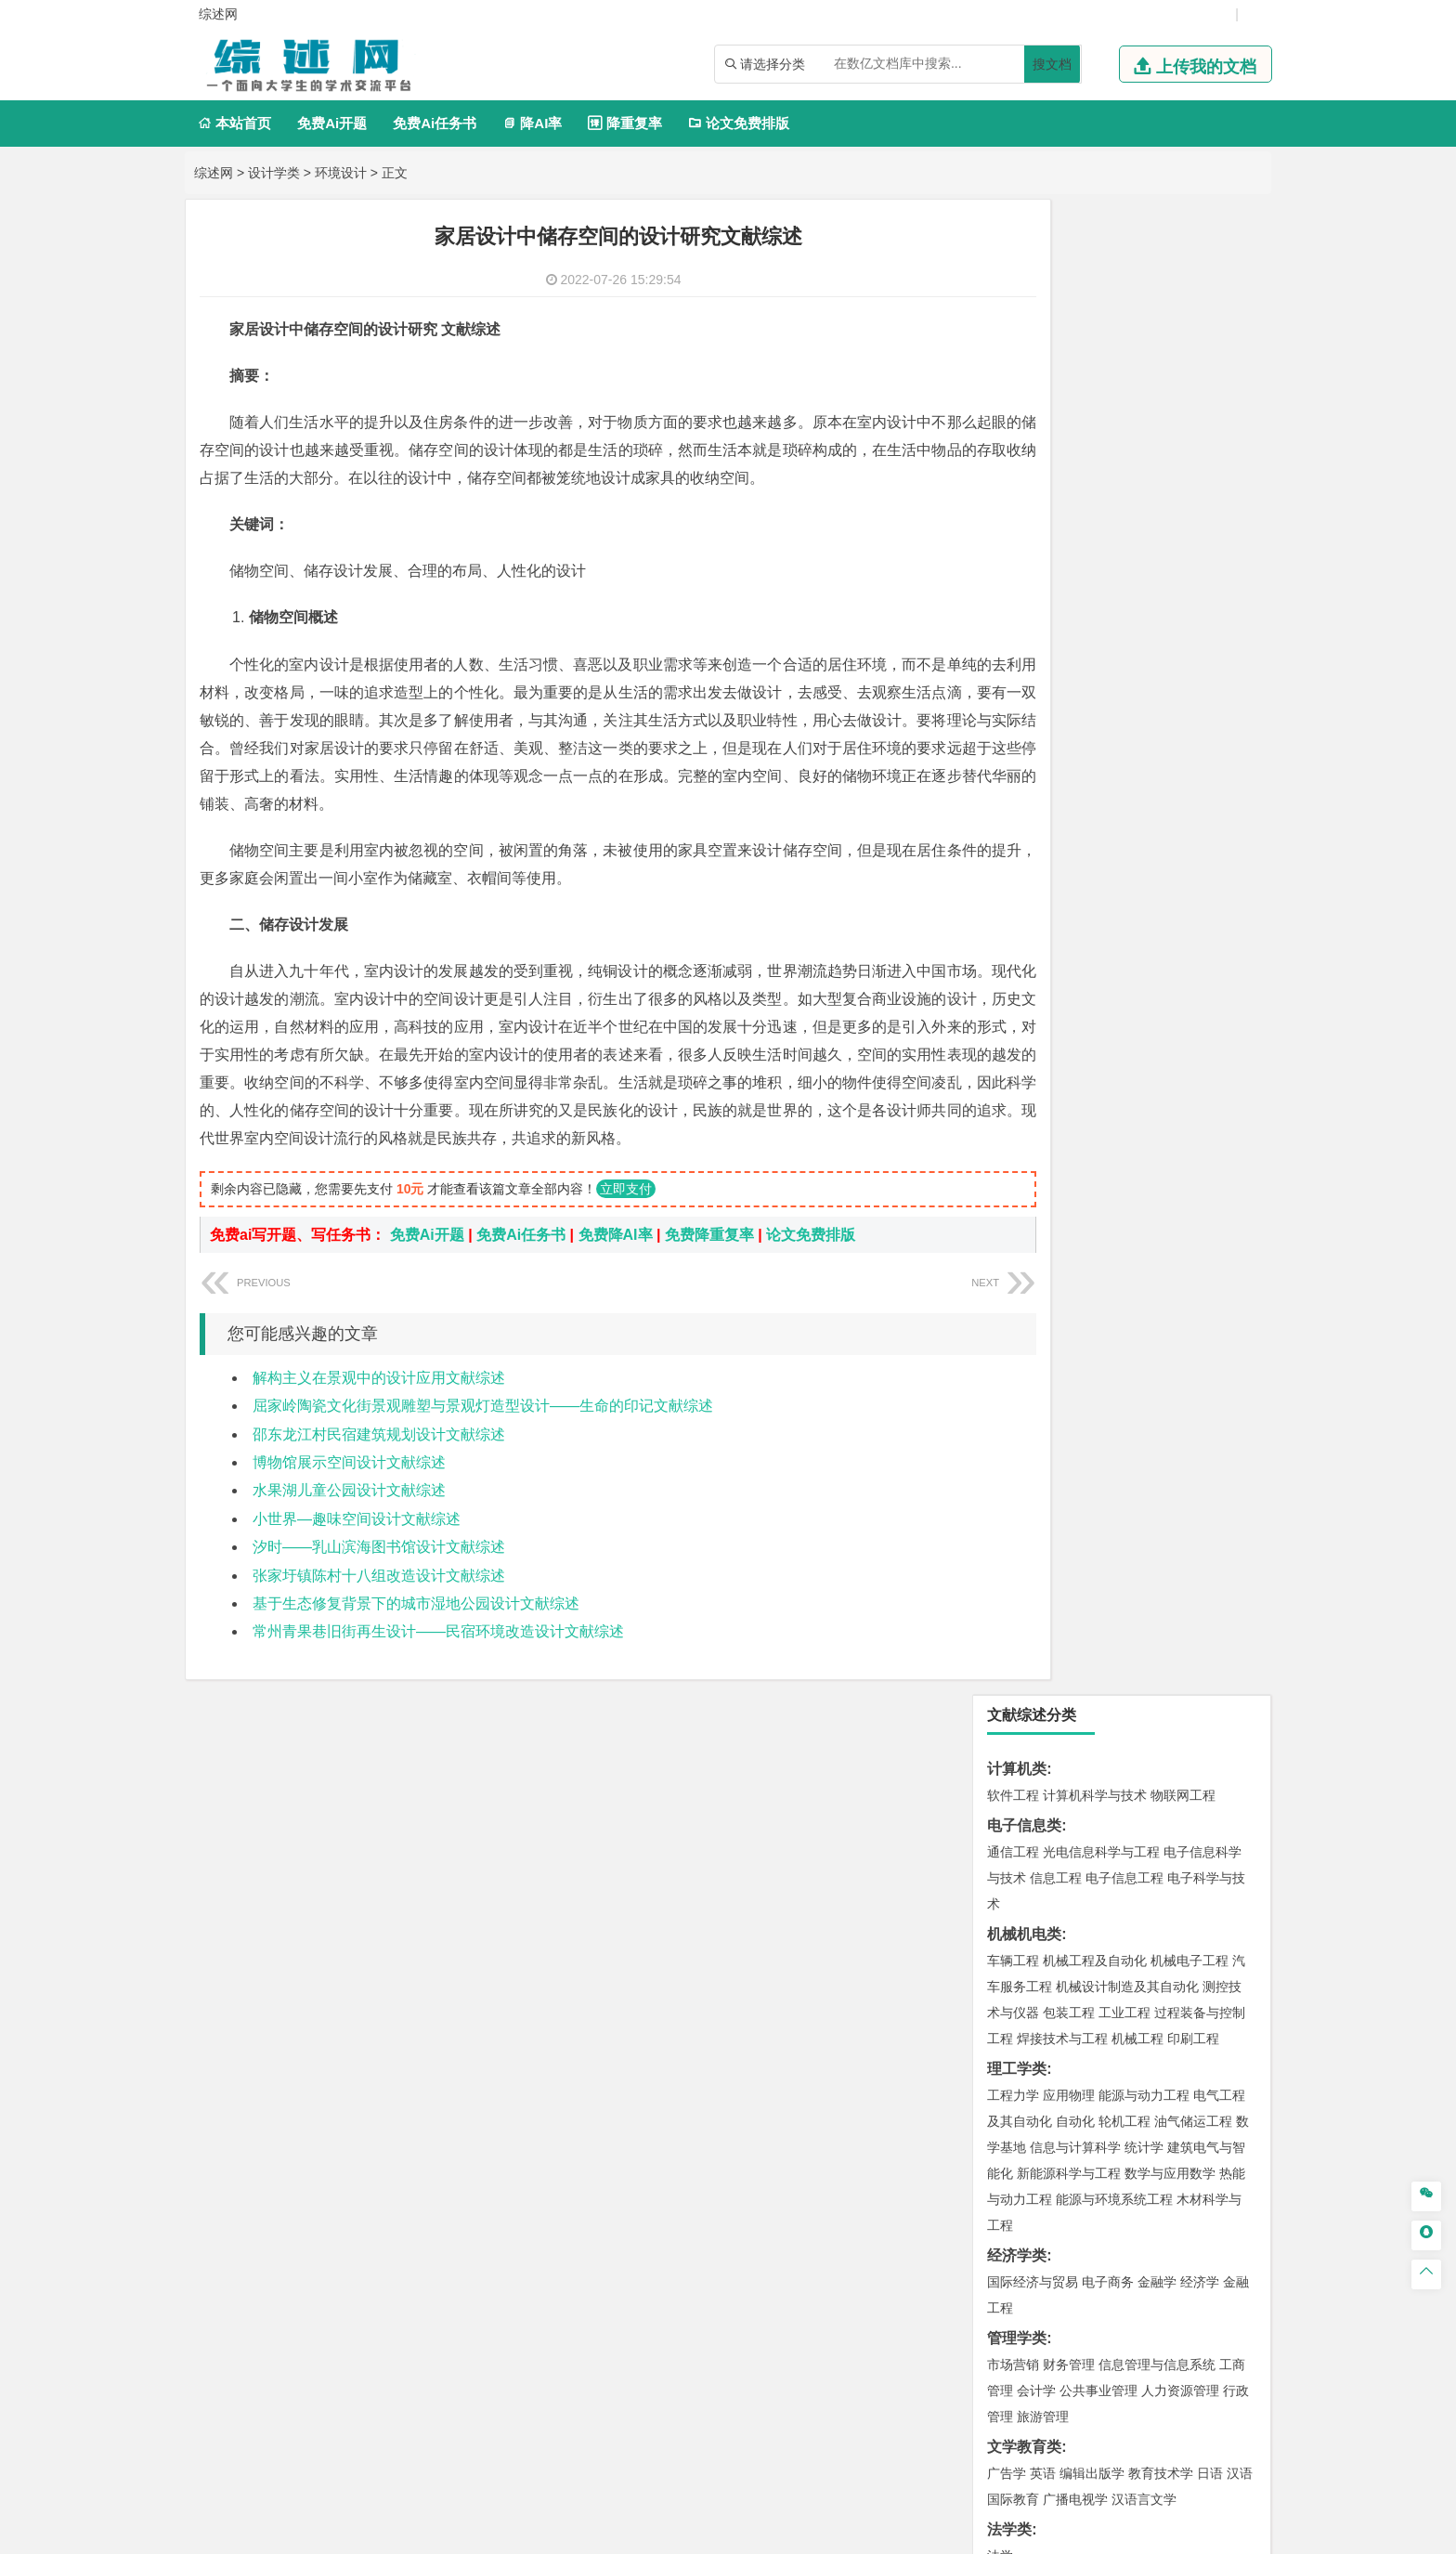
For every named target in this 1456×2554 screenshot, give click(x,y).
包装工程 (1069, 517)
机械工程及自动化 (1095, 465)
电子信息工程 (1125, 382)
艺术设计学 (1075, 1913)
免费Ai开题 (332, 123)
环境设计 (341, 172)
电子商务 (1108, 786)
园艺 (1000, 2078)
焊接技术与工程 (1062, 543)
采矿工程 (1150, 1665)
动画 (1236, 1913)
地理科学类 (1024, 1473)
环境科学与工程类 (1046, 1582)
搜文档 (1052, 64)
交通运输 (1013, 1117)
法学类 (1009, 1034)
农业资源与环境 (1092, 2104)
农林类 (1009, 2052)
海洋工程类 (1024, 1282)
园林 (1141, 2078)
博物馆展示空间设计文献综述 (349, 1518)
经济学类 (1016, 760)
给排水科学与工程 (1082, 1417)
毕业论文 (1016, 2135)
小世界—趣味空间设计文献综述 (357, 1575)
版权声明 (968, 2359)
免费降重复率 (709, 1290)
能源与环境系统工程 (1114, 704)
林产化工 (1227, 1856)
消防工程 (1206, 1665)
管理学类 (1016, 843)
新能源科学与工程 (1069, 678)
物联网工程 (1183, 300)
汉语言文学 (1144, 1004)
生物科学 (1171, 1856)
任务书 (1009, 2257)
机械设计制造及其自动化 (1127, 491)
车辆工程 (1013, 465)
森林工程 (1184, 2078)
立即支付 (626, 1244)
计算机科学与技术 (1095, 300)
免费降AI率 (615, 1290)
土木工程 (1069, 1391)
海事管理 (1013, 1308)
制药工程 (1164, 1804)
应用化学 (1108, 1804)
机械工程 (1138, 543)
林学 (1030, 2078)
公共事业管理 (1099, 895)
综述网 (213, 172)
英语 (1043, 978)
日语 (1210, 978)
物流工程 (1013, 1747)
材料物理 (1069, 1199)
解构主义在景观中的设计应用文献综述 (379, 1433)
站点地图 (900, 2532)
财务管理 (1069, 869)
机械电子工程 (1189, 465)
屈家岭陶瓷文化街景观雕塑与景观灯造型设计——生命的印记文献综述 (483, 1461)
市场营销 (1013, 869)
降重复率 (624, 123)
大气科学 (1043, 1525)
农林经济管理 (1085, 2078)
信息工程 (1056, 382)
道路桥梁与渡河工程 (1101, 1117)
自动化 (1075, 626)
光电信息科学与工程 (1101, 356)
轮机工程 (1124, 626)
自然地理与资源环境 (1131, 1525)
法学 (1000, 1060)
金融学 (1157, 786)
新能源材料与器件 (1069, 1225)
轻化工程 (1030, 1856)
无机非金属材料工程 (1157, 1199)
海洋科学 (1030, 1334)
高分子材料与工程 (1176, 1225)
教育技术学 (1160, 978)
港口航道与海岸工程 (1101, 1308)
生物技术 (1219, 1804)
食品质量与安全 (1032, 1830)
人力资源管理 (1180, 895)
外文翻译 (1016, 2227)
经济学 (1199, 786)
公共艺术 (1072, 1965)
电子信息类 (1024, 330)
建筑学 (1006, 1417)
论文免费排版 (738, 123)
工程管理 (1164, 1417)
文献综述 (1016, 2196)
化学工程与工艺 (1032, 1804)
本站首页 (234, 123)
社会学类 (1016, 1995)
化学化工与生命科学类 (1061, 1778)
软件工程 (1013, 300)
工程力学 (1013, 600)
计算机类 (1016, 273)
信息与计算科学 (1075, 652)
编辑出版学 (1092, 978)
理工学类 (1016, 573)
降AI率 (532, 123)
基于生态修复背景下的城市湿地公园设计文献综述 (416, 1659)
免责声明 (1065, 2359)
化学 (1128, 1856)
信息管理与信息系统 (1157, 869)
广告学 (1006, 978)
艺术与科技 (1101, 1939)
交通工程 (1190, 1117)
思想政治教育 (1026, 2021)
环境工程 (1013, 1608)
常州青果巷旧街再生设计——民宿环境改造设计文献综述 (438, 1687)
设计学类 (274, 172)
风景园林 (1164, 1939)
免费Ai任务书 (434, 123)
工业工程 (1124, 517)
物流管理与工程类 (1046, 1721)
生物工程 (1086, 1856)
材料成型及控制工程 (1140, 1173)
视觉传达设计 (1026, 1939)
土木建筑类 (1024, 1365)
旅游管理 (1043, 921)
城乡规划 (1219, 1417)
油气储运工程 (1193, 626)
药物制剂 (1138, 1830)
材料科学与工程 (1032, 1173)
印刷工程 (1193, 543)
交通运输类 (1024, 1091)
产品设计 (1138, 1913)
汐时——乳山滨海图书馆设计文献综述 (379, 1602)
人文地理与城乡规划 (1127, 1499)
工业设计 (1193, 1913)
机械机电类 (1024, 439)
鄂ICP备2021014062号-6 (791, 2532)
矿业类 (1009, 1639)
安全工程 (1095, 1665)
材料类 (1009, 1147)
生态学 (1023, 2104)
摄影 (1030, 1965)
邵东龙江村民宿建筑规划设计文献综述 (379, 1490)
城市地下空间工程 (1160, 1443)
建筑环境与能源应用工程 (1170, 1391)
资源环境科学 (1137, 1608)
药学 (1095, 1830)
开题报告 (1016, 2165)
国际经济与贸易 (1032, 786)
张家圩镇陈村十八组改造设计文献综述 (379, 1631)
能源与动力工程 (1144, 600)
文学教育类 (1024, 951)
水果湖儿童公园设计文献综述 (349, 1546)
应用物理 (1069, 600)
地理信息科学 (1026, 1499)
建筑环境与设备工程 (1045, 1443)
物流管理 (1069, 1747)
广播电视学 (1075, 1004)
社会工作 (1095, 2021)
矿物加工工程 (1026, 1665)
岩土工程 (1013, 1391)
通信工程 (1013, 356)
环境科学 (1069, 1608)
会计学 (1036, 895)
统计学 (1144, 652)
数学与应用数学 (1170, 678)
